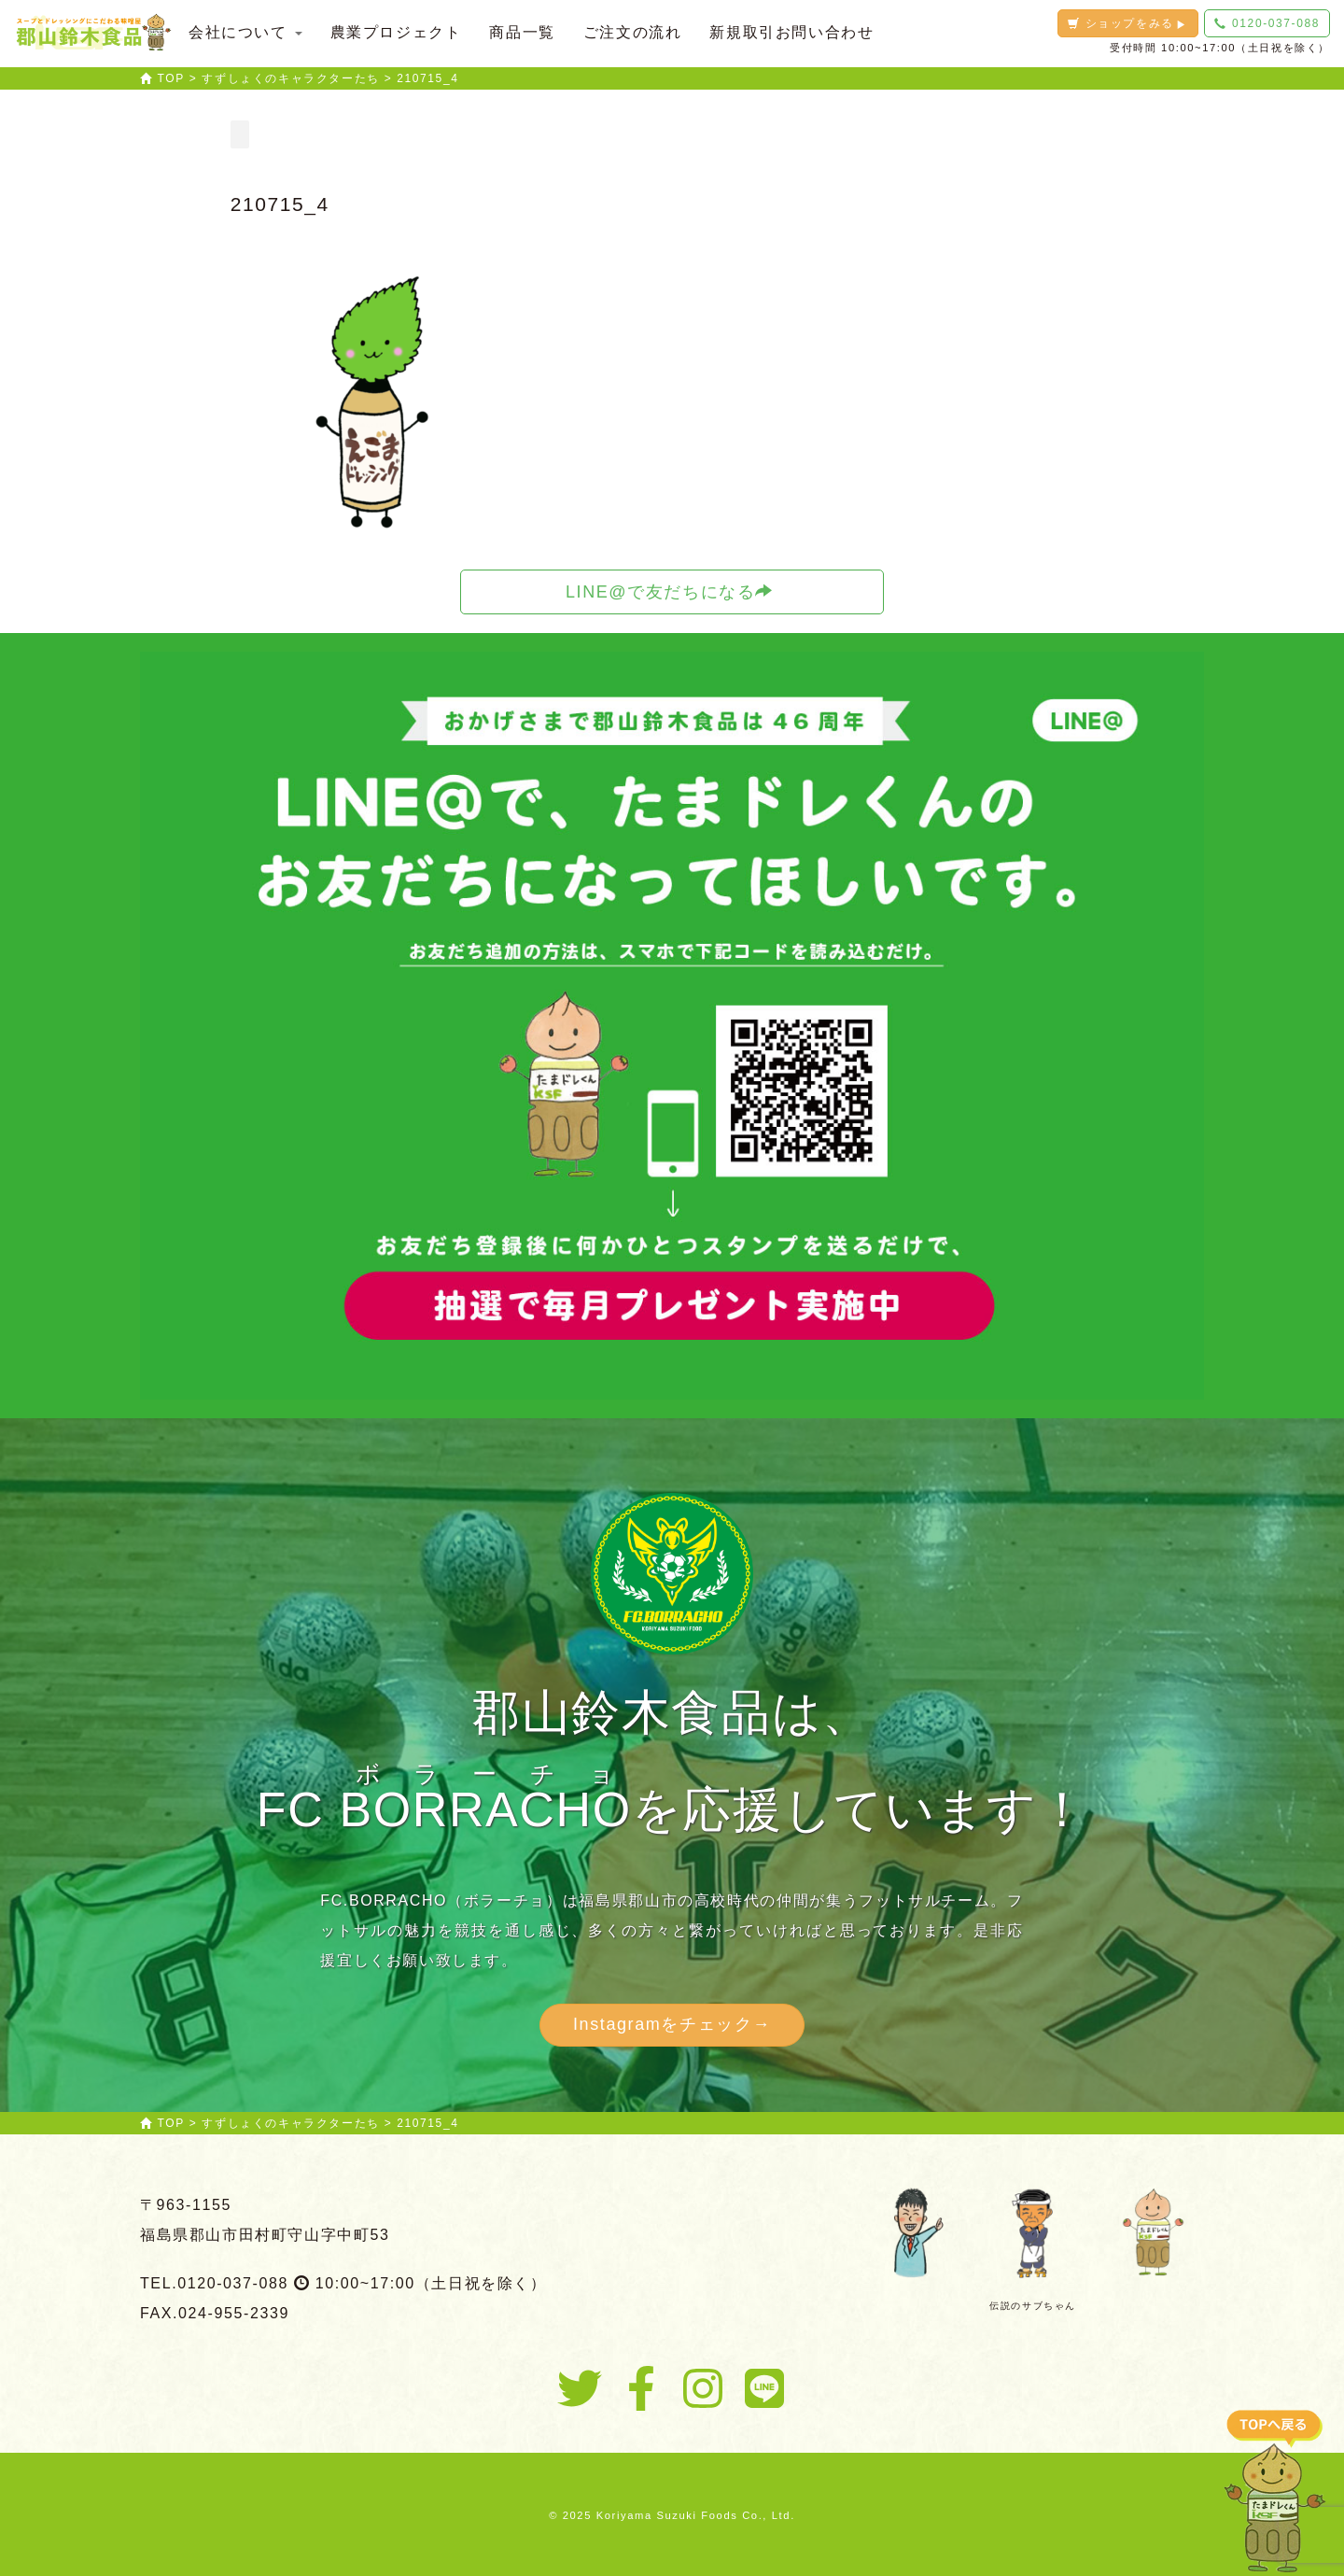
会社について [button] (245, 32)
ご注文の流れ (632, 32)
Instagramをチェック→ (672, 2024)
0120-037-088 (1267, 23)
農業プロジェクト (396, 32)
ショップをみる (1127, 23)
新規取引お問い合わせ (791, 32)
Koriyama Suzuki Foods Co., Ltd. (695, 2515)
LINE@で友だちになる (670, 591)
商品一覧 (521, 32)
